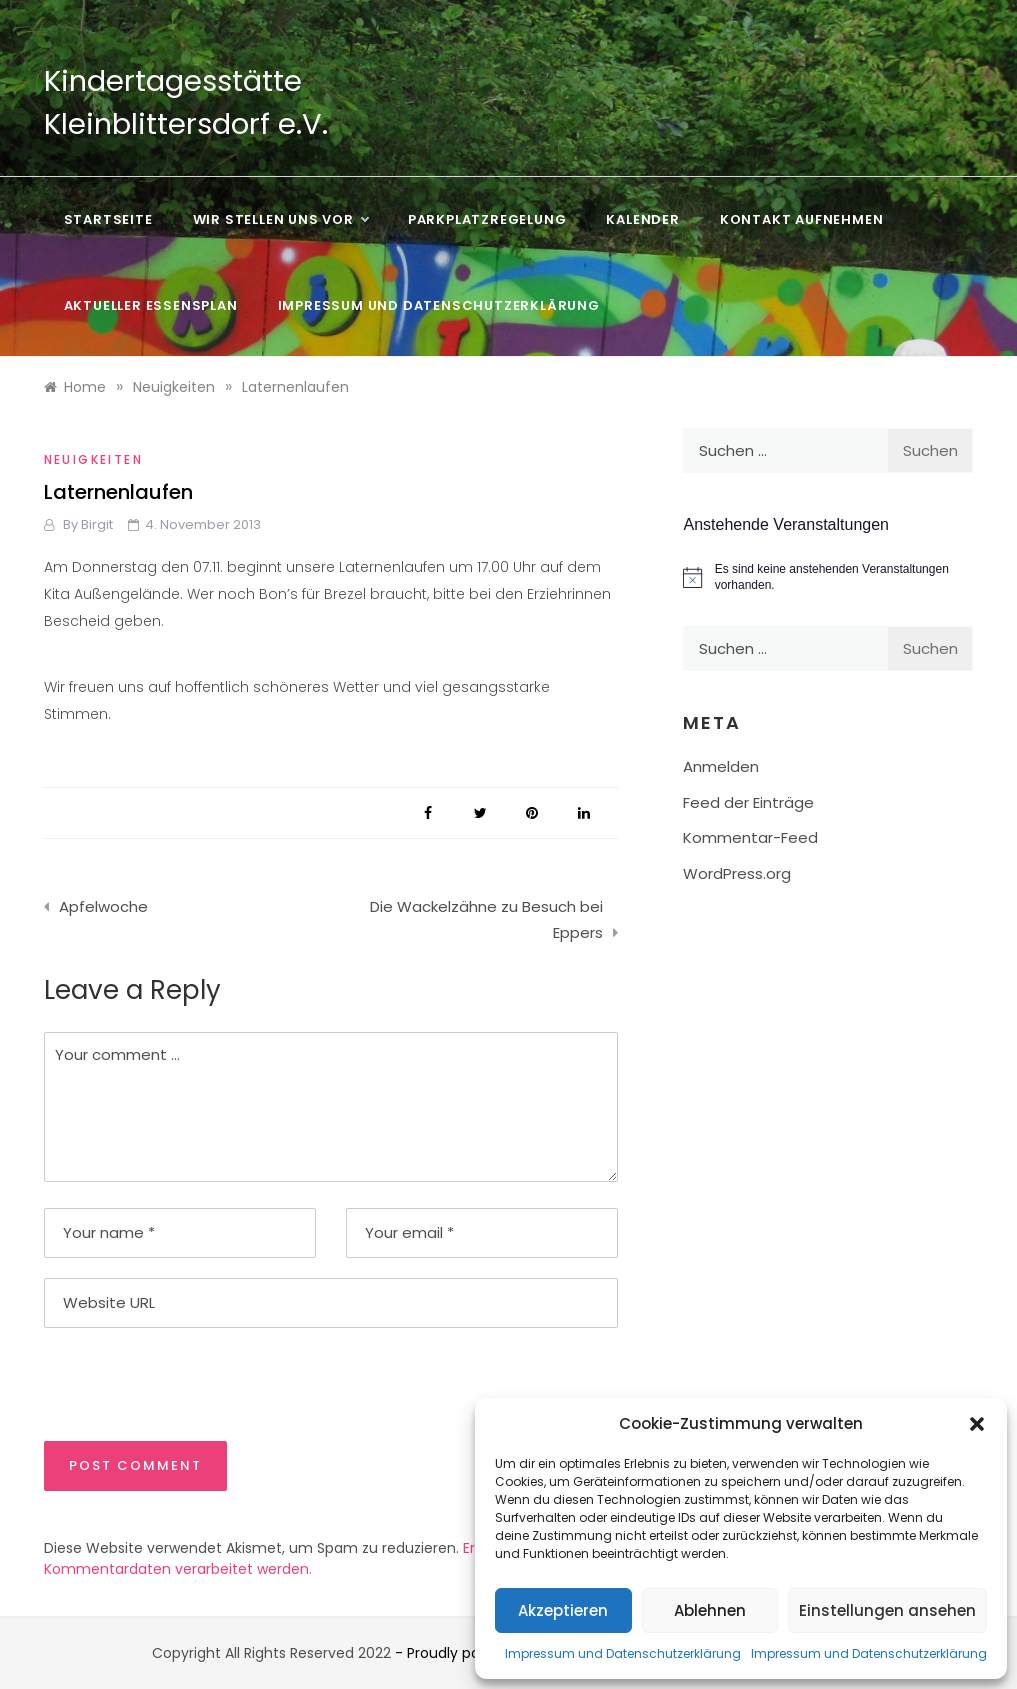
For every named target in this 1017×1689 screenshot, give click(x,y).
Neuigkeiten (93, 459)
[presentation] (181, 1383)
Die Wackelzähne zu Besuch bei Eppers (486, 919)
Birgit (97, 524)
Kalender (642, 219)
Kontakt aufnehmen (802, 219)
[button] (977, 1424)
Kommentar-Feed (750, 837)
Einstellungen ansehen (887, 1610)
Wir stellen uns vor (280, 220)
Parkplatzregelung (487, 219)
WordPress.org (737, 873)
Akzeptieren (563, 1610)
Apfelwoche (103, 906)
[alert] (828, 577)
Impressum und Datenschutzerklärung (623, 1653)
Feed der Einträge (748, 802)
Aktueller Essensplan (151, 305)
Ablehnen (710, 1610)
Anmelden (721, 766)
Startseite (108, 219)
